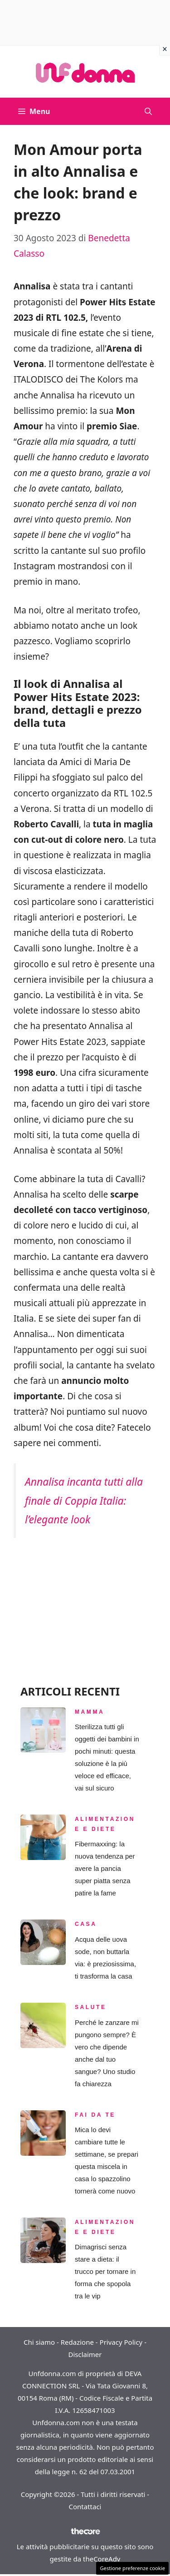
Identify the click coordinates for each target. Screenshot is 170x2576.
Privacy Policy (121, 2342)
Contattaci (85, 2506)
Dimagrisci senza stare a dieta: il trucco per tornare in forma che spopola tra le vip (105, 2271)
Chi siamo (39, 2342)
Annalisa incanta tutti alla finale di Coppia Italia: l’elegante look (84, 1500)
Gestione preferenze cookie (132, 2568)
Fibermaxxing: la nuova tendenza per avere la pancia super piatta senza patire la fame (105, 1868)
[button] (148, 111)
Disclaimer (85, 2354)
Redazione (77, 2342)
